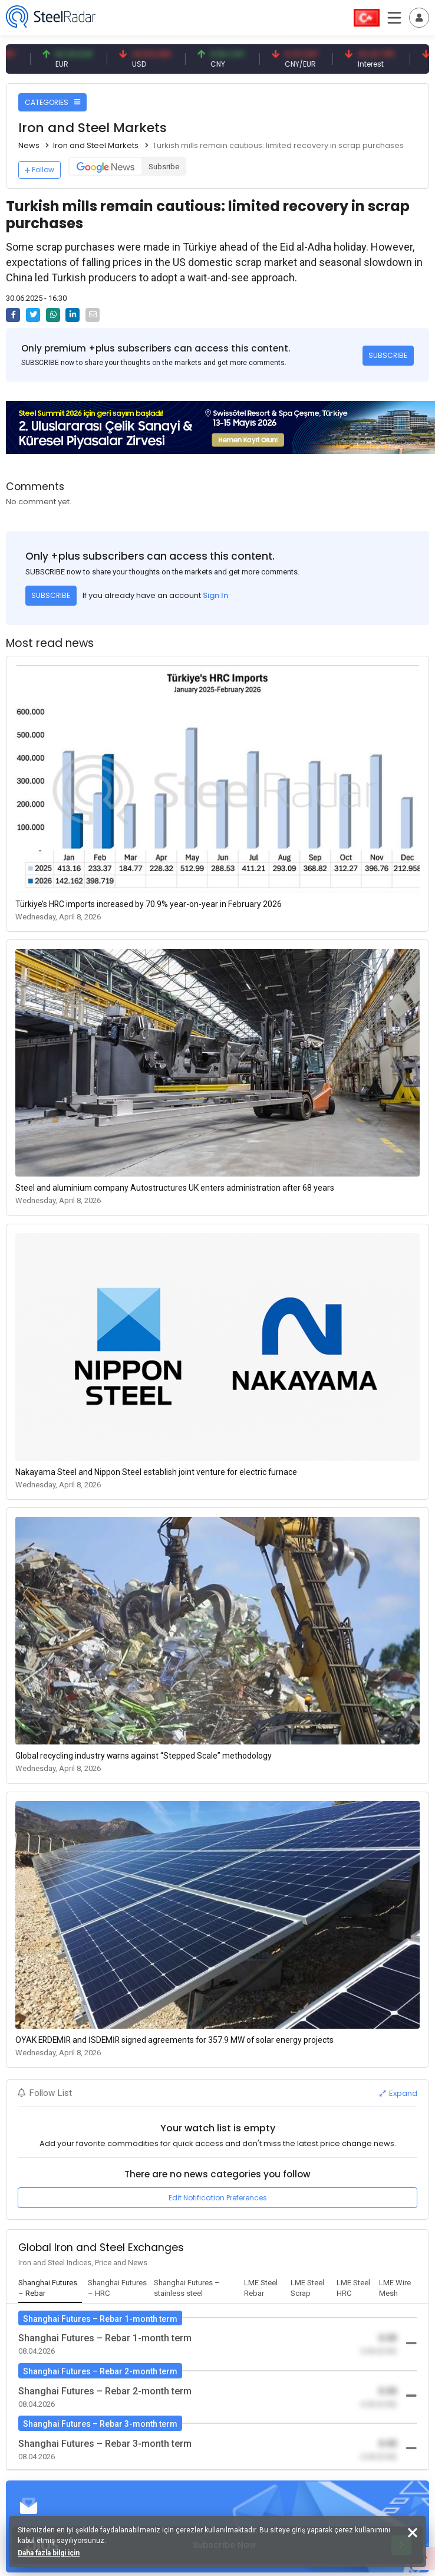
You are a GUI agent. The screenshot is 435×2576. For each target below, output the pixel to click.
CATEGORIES (52, 102)
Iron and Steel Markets (96, 145)
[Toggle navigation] (419, 18)
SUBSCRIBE (387, 355)
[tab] (50, 2289)
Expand (398, 2093)
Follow (39, 170)
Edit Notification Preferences (218, 2198)
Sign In (215, 595)
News (28, 145)
